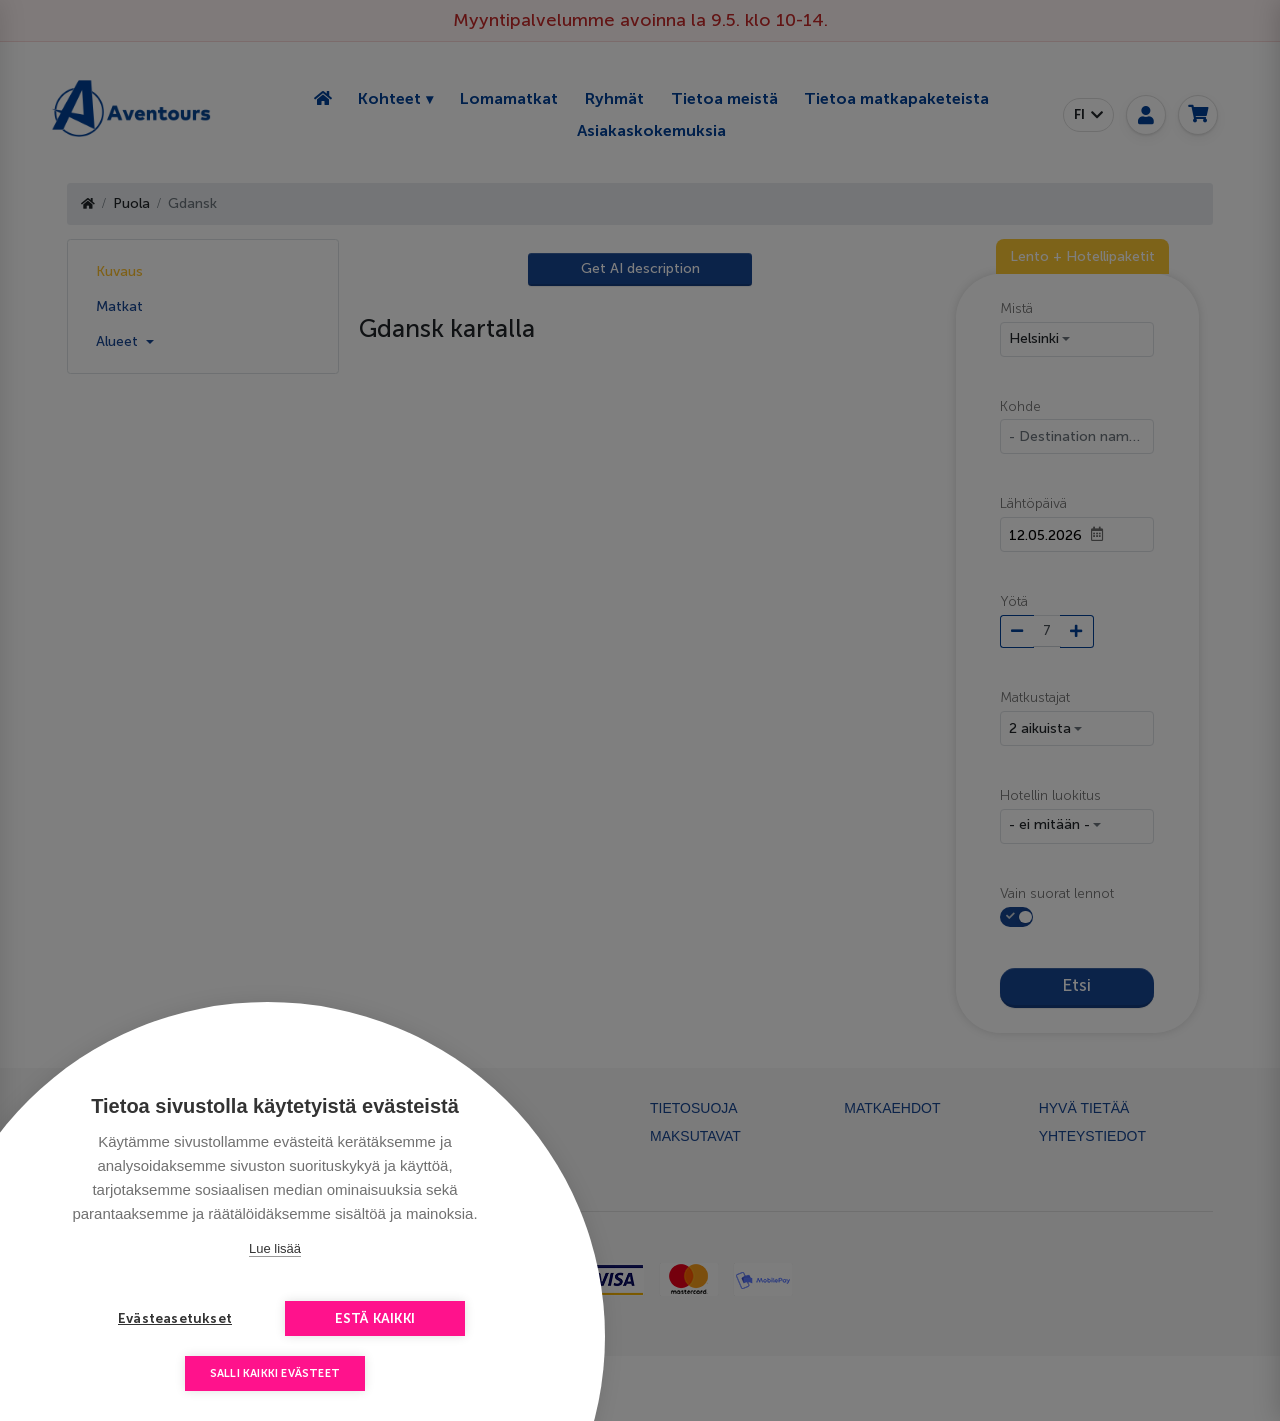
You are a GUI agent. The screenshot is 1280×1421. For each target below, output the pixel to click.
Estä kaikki (375, 1318)
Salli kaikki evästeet (275, 1373)
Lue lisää (275, 1248)
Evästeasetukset (175, 1318)
